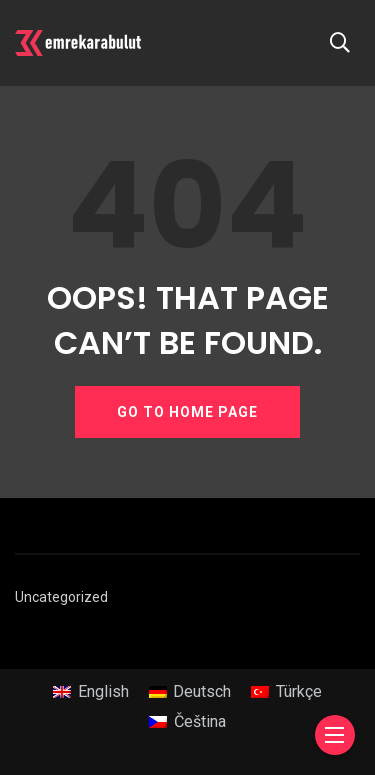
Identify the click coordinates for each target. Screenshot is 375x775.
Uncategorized (61, 597)
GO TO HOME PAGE (187, 412)
